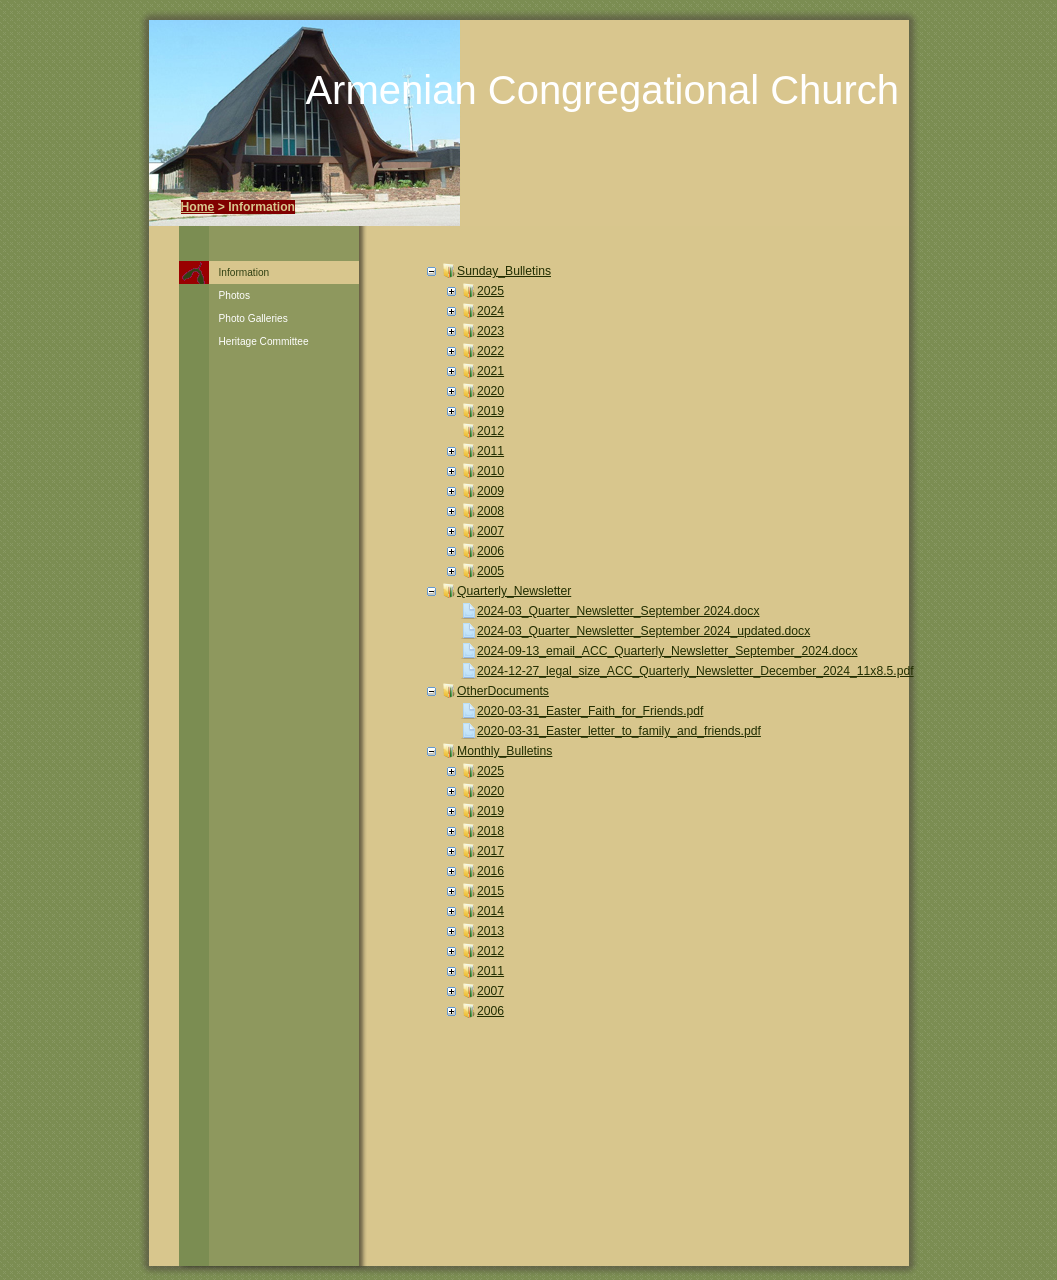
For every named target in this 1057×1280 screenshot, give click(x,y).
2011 (490, 451)
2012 (490, 431)
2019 (490, 411)
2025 (490, 291)
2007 (490, 531)
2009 (490, 491)
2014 (490, 911)
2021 (490, 371)
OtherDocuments (503, 691)
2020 (490, 391)
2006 (490, 551)
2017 (490, 851)
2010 (490, 471)
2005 (490, 571)
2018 (490, 831)
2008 (490, 511)
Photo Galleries (253, 318)
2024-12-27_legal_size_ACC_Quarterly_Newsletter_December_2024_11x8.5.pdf (695, 671)
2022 (490, 351)
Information (244, 272)
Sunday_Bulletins (504, 271)
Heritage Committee (264, 341)
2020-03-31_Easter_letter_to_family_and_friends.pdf (619, 731)
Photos (235, 295)
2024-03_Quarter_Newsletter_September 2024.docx (618, 611)
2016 (490, 871)
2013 (490, 931)
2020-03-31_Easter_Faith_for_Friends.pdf (590, 711)
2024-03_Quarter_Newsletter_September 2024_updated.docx (643, 631)
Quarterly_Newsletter (514, 591)
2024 (490, 311)
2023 (490, 331)
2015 (490, 891)
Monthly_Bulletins (504, 751)
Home (198, 207)
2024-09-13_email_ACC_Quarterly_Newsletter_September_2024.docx (667, 651)
